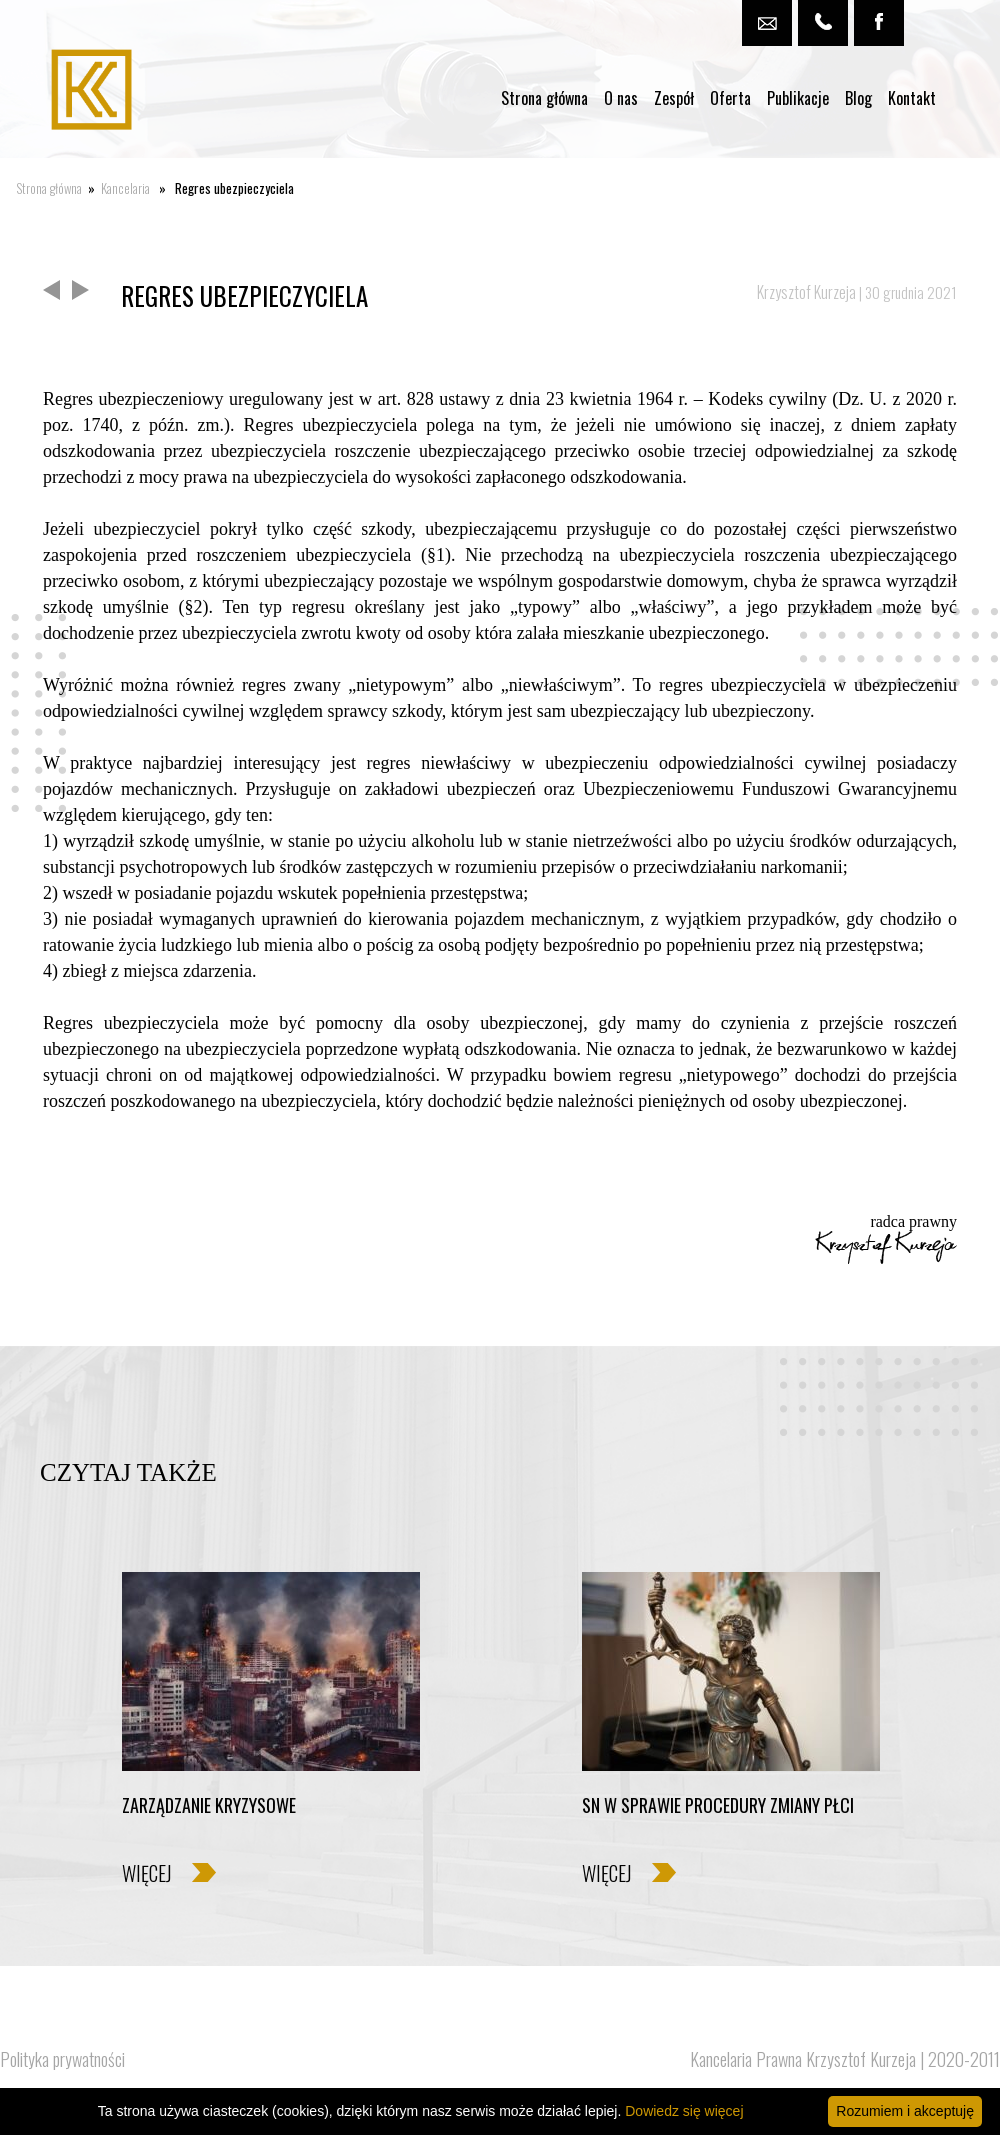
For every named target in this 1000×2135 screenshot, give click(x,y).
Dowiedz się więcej (684, 2111)
